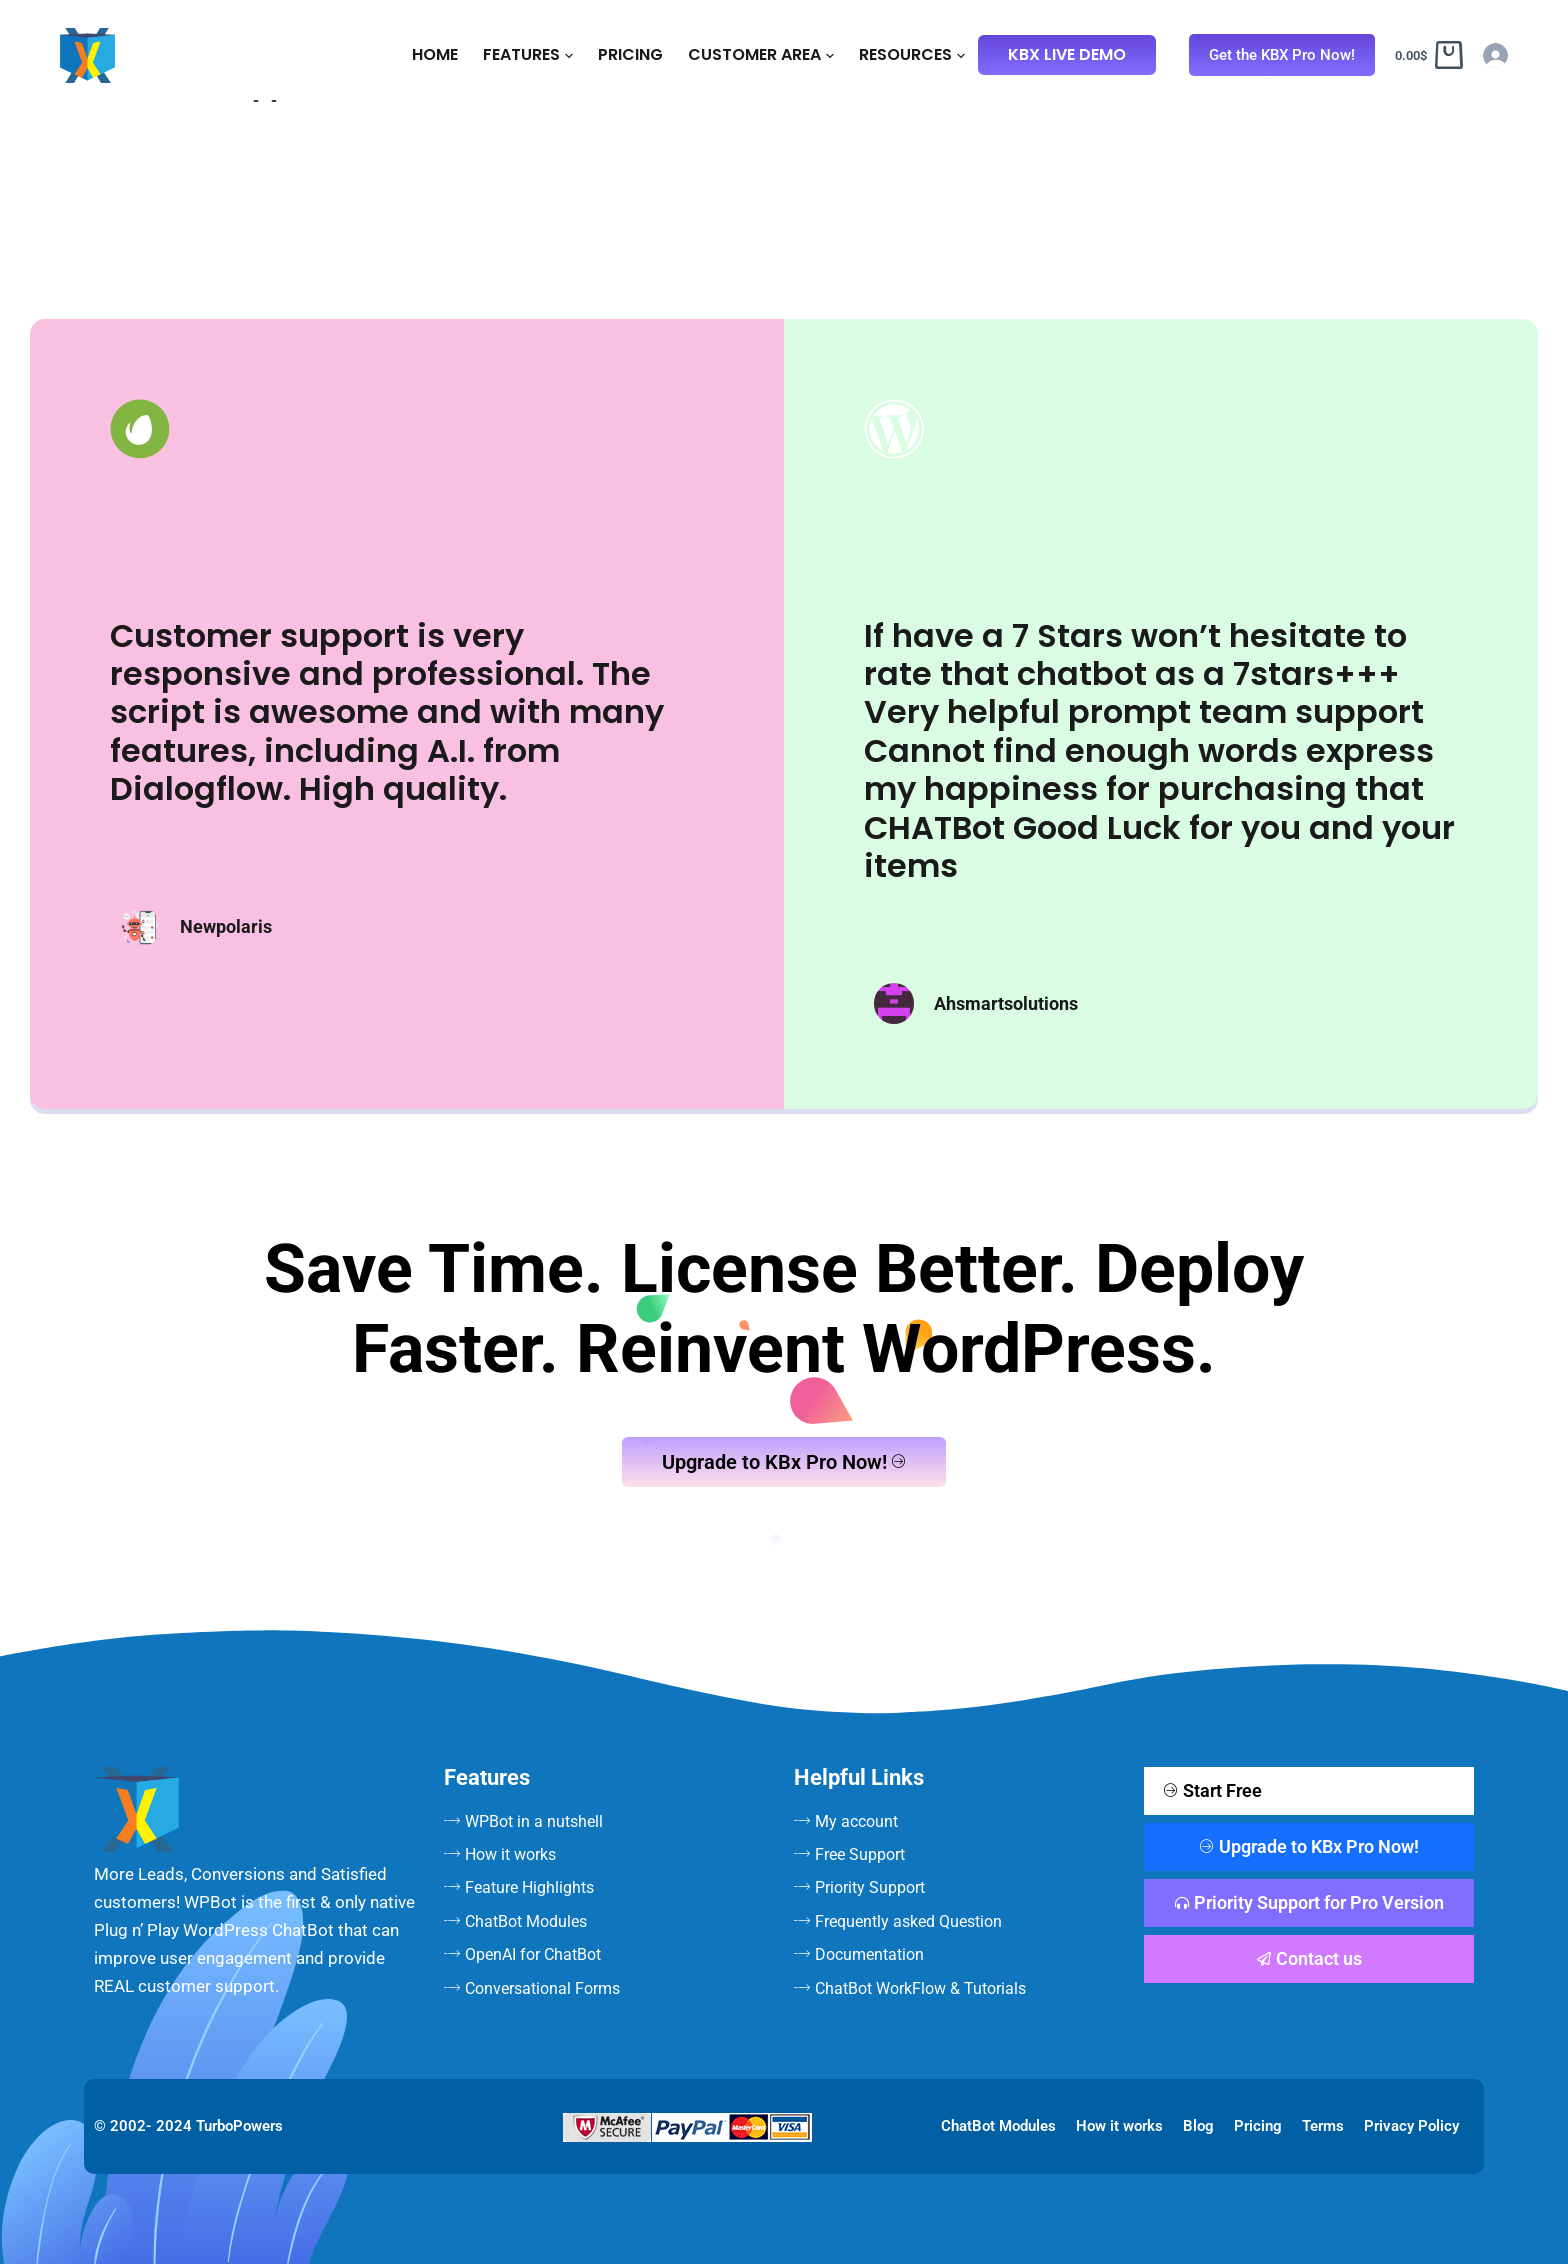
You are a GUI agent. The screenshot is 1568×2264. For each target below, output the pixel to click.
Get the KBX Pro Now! (1282, 55)
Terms (1323, 2126)
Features (528, 54)
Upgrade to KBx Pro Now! (784, 1462)
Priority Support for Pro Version (1309, 1902)
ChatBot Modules (998, 2126)
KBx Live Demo (1067, 54)
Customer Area (761, 54)
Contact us (1309, 1958)
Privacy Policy (1411, 2126)
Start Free (1213, 1790)
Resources (912, 54)
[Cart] (1429, 55)
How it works (1119, 2126)
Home (435, 54)
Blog (1198, 2126)
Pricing (630, 54)
